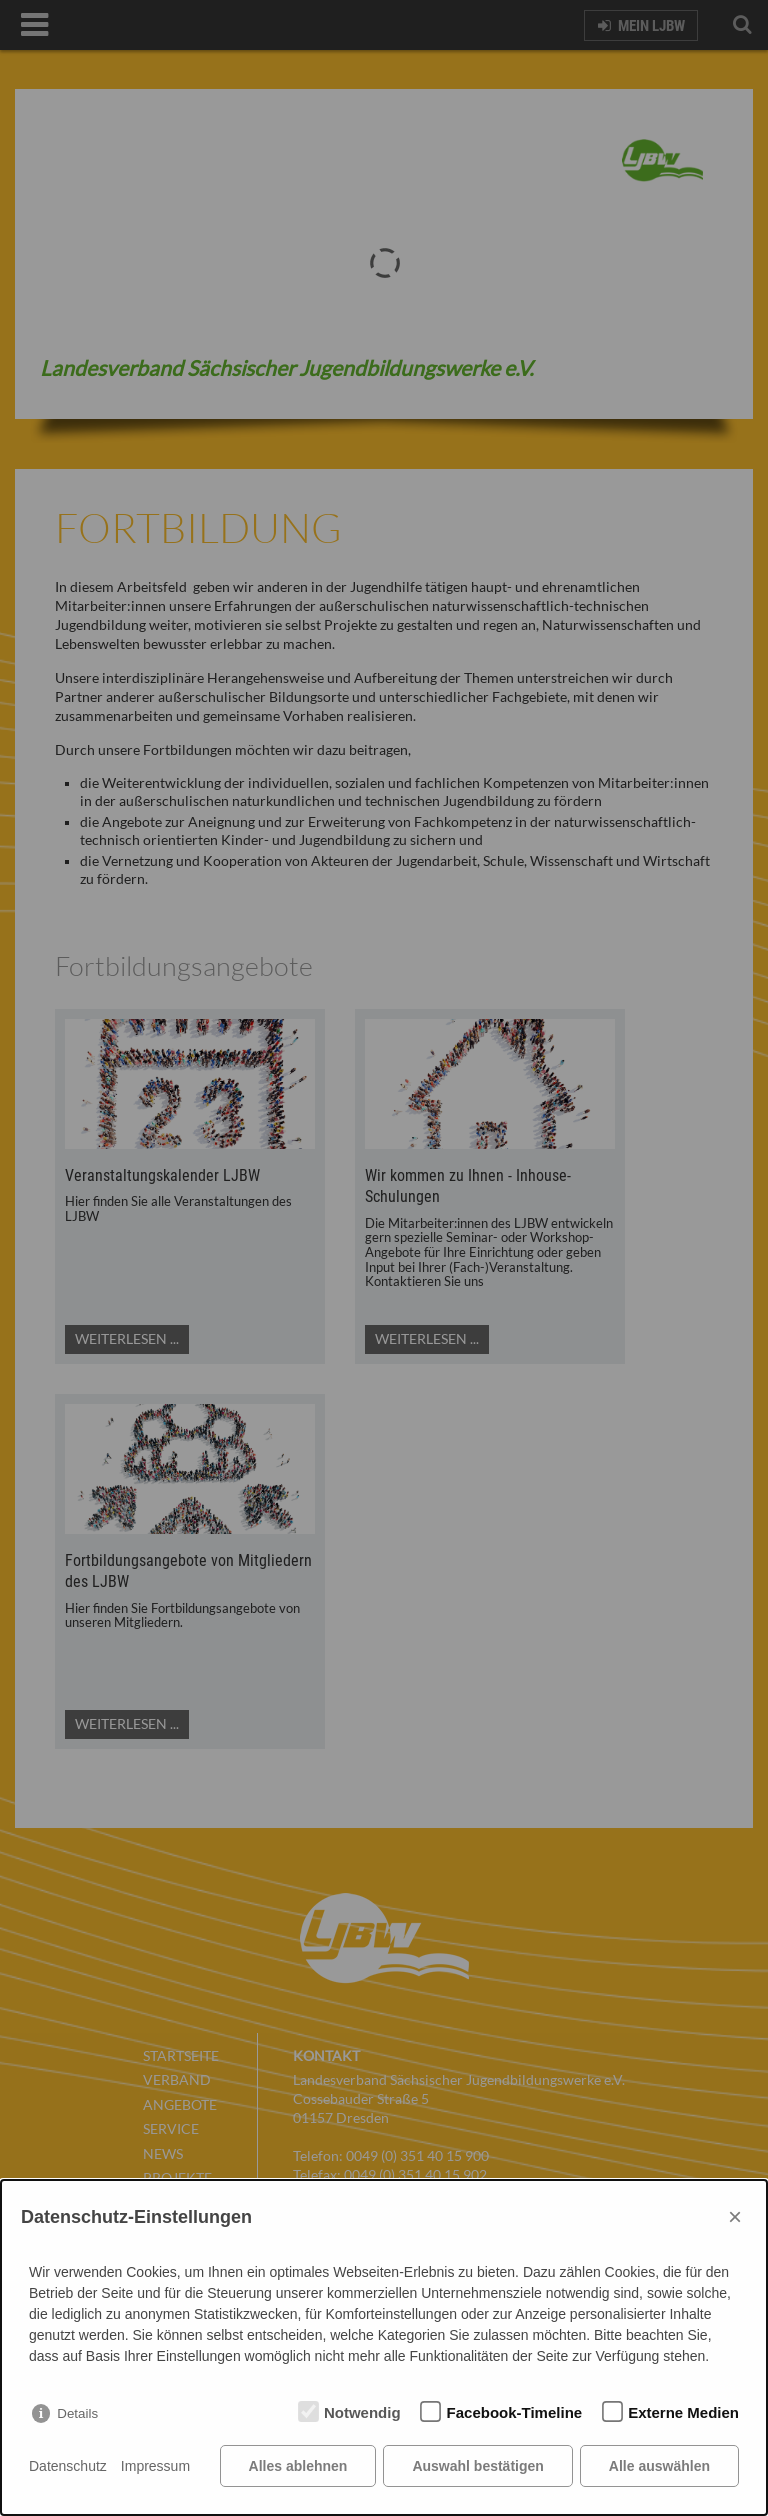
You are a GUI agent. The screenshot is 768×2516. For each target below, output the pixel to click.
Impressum (155, 2466)
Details (77, 2413)
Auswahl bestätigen (477, 2466)
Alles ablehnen (298, 2466)
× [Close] (735, 2216)
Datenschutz (68, 2466)
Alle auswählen (659, 2466)
